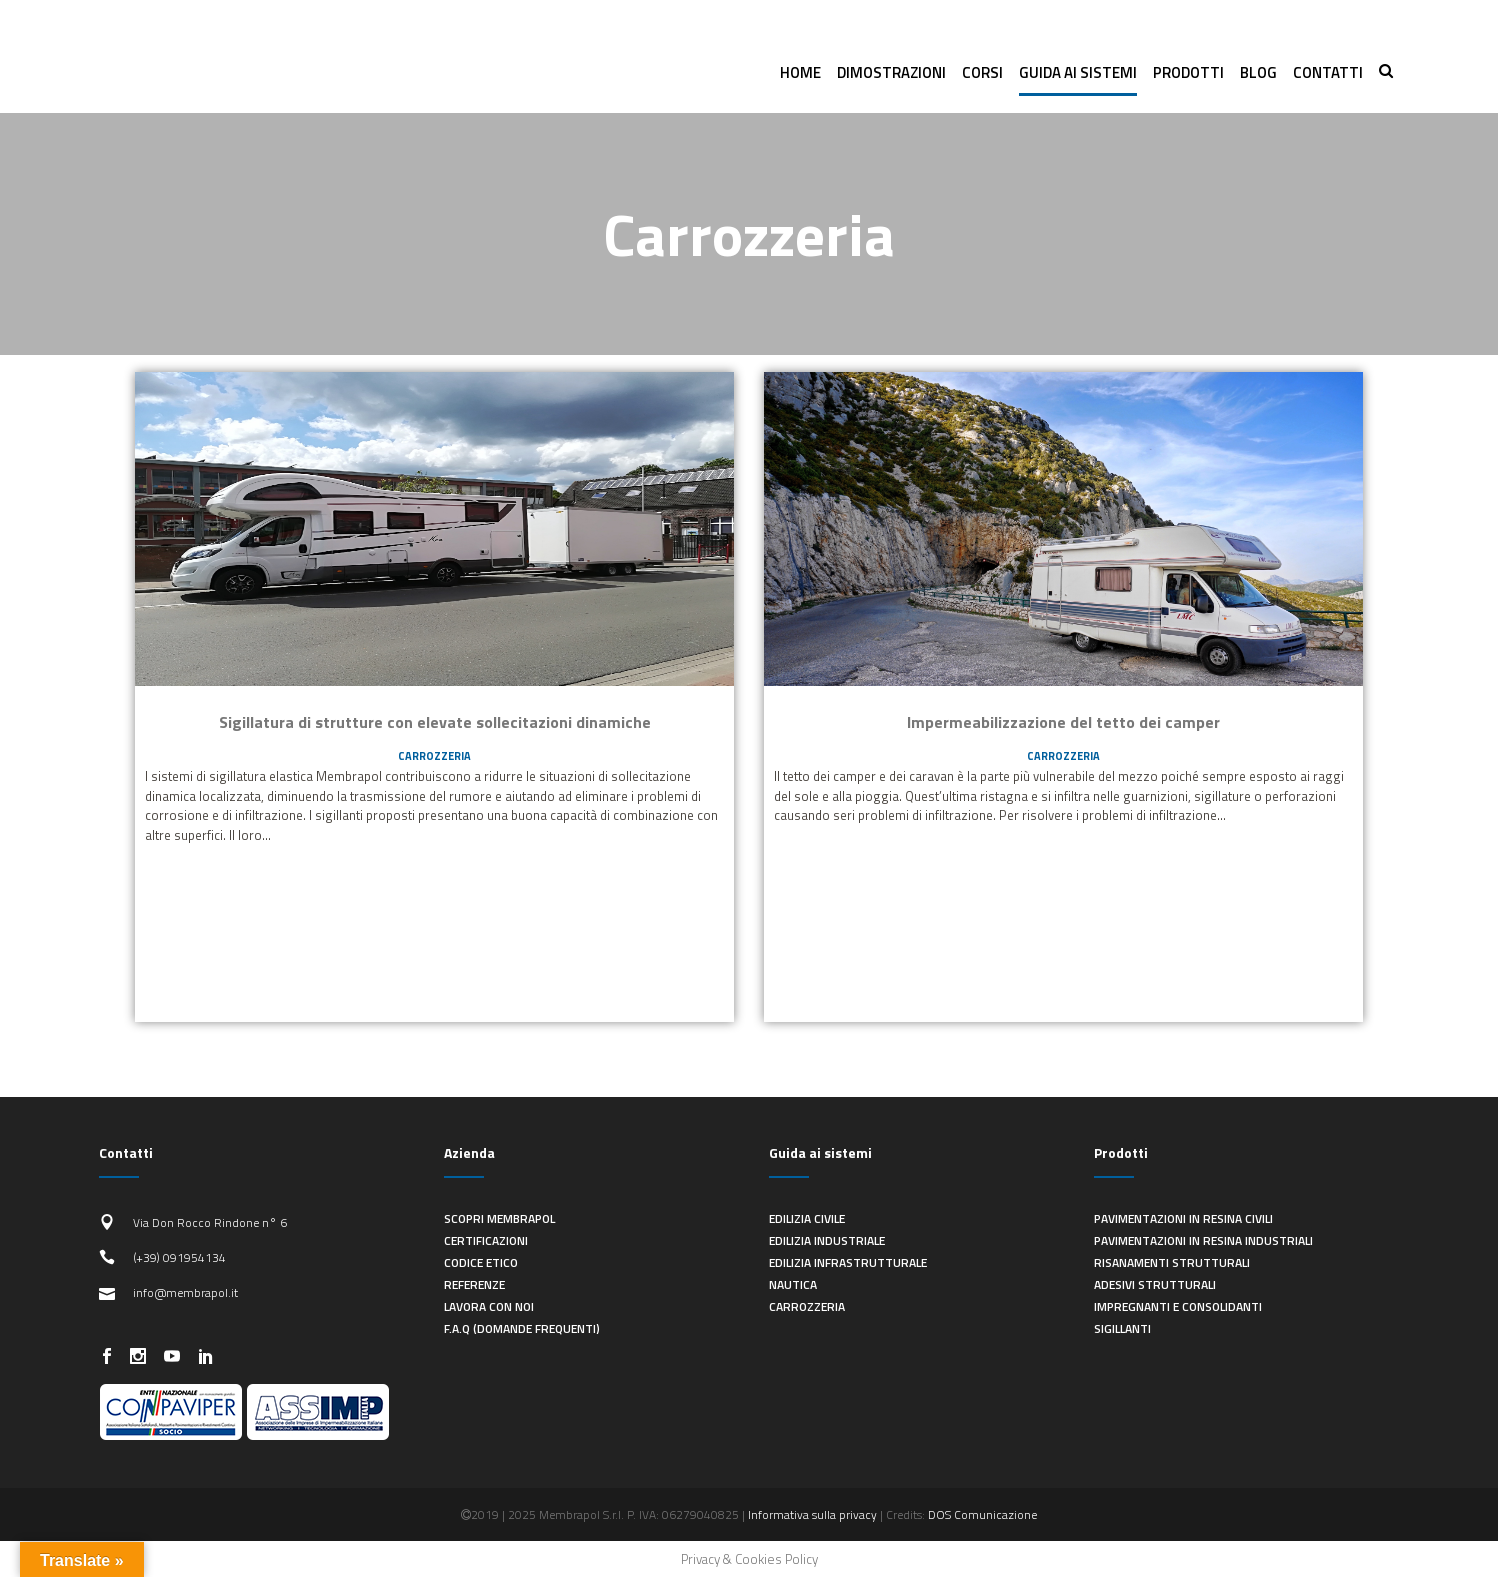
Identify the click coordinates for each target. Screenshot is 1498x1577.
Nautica (793, 1284)
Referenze (474, 1284)
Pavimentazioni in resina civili (1183, 1218)
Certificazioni (486, 1240)
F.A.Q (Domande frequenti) (522, 1328)
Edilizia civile (807, 1218)
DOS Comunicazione (982, 1514)
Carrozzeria (434, 756)
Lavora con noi (489, 1306)
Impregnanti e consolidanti (1178, 1306)
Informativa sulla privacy (812, 1514)
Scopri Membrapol (499, 1218)
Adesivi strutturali (1155, 1284)
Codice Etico (481, 1262)
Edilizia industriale (827, 1240)
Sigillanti (1122, 1328)
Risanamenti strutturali (1172, 1262)
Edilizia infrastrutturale (848, 1262)
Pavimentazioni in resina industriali (1203, 1240)
